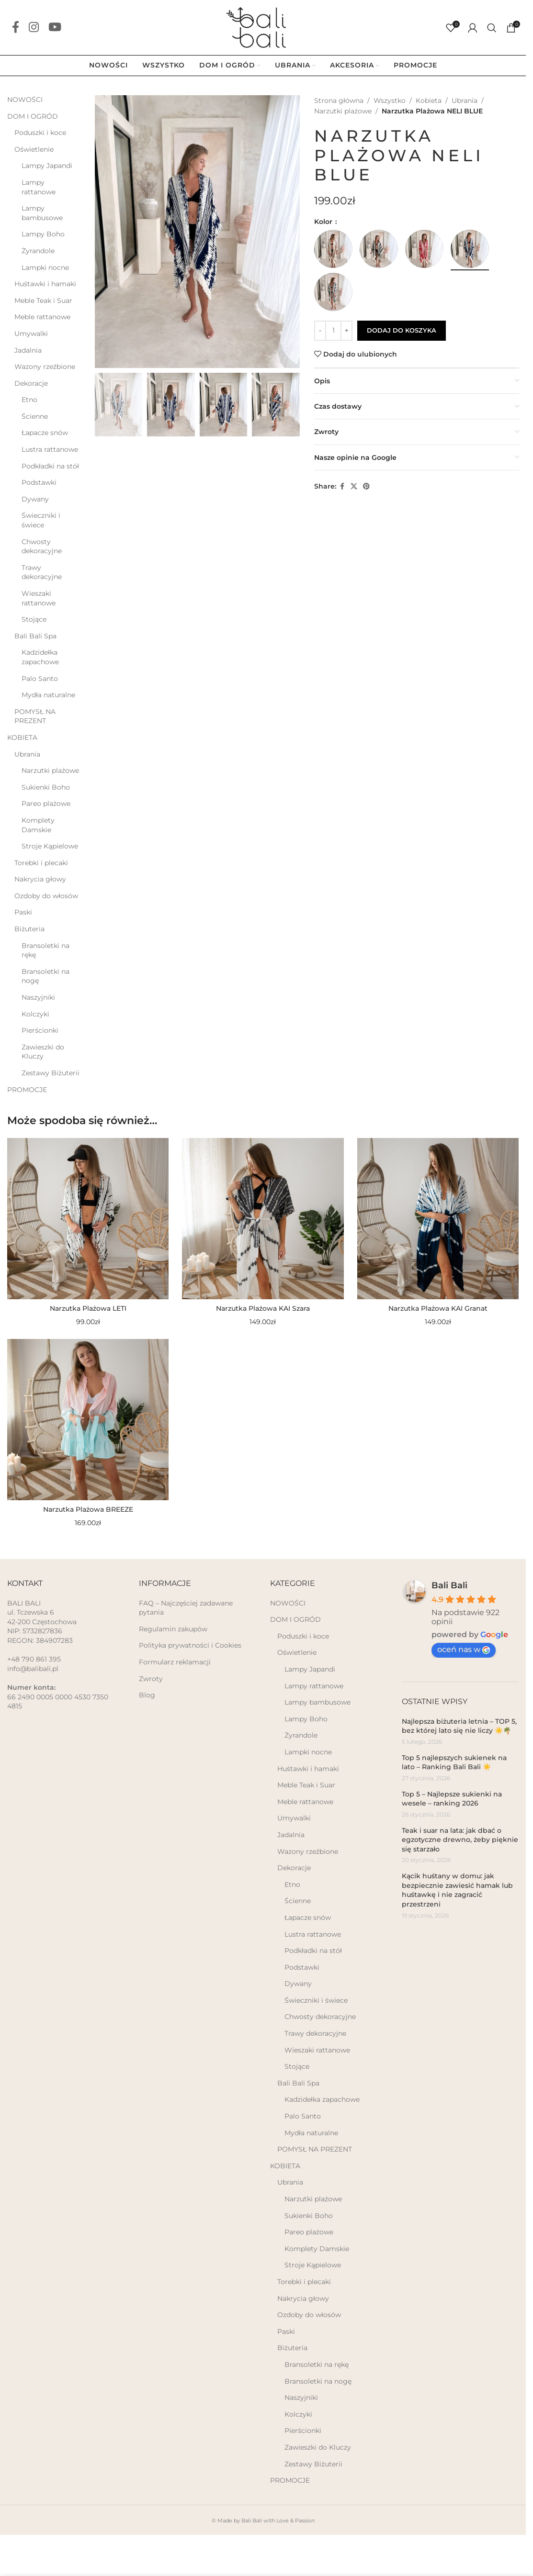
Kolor (324, 221)
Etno (29, 399)
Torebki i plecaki (41, 863)
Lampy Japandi (47, 165)
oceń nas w (463, 1649)
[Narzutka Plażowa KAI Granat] (438, 1218)
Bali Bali (449, 1585)
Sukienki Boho (46, 787)
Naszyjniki (38, 997)
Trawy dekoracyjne (42, 572)
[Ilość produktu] (333, 331)
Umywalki (31, 333)
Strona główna (338, 100)
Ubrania (27, 754)
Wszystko (390, 100)
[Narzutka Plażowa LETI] (88, 1218)
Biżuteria (29, 929)
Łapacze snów (45, 432)
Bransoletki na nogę (45, 976)
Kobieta (429, 100)
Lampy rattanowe (39, 187)
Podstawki (39, 482)
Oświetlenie (34, 149)
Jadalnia (28, 350)
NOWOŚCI (25, 99)
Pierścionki (40, 1030)
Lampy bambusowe (42, 213)
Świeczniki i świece (41, 520)
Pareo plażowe (46, 803)
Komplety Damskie (38, 825)
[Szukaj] (491, 27)
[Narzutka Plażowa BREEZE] (88, 1419)
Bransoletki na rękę (45, 950)
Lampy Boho (43, 234)
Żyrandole (38, 250)
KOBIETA (22, 737)
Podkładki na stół (50, 466)
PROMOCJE (27, 1089)
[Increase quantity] (346, 331)
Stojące (34, 619)
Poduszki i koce (40, 132)
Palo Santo (40, 678)
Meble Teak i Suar (43, 300)
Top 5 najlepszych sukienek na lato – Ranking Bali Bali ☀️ (454, 1762)
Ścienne (35, 416)
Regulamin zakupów (173, 1629)
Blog (147, 1695)
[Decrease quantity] (320, 331)
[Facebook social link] (15, 28)
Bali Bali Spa (35, 636)
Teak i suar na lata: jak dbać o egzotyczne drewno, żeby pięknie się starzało (460, 1839)
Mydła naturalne (48, 695)
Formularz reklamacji (175, 1662)
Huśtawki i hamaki (45, 283)
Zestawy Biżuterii (50, 1073)
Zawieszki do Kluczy (43, 1052)
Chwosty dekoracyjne (42, 546)
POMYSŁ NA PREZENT (35, 716)
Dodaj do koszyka (401, 330)
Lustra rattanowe (50, 449)
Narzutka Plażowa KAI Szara (263, 1308)
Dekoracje (31, 383)
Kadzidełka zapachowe (40, 657)
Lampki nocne (45, 267)
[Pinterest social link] (366, 486)
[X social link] (354, 486)
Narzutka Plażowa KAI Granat (438, 1308)
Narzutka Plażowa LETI (88, 1308)
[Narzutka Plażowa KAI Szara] (262, 1218)
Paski (23, 912)
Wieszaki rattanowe (39, 598)
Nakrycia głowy (40, 879)
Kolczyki (35, 1014)
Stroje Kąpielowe (50, 846)
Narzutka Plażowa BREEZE (88, 1509)
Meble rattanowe (42, 316)
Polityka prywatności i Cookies (190, 1645)
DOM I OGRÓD (32, 116)
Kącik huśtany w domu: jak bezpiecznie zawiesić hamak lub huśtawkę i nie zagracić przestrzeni (457, 1890)
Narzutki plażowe (50, 770)
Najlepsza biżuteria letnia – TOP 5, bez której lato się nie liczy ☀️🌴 (459, 1726)
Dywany (35, 499)
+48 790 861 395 (34, 1659)
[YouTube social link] (55, 28)
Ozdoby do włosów (46, 896)
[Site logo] (263, 26)
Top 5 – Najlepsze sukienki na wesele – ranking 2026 (452, 1799)
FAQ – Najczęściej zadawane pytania (186, 1608)
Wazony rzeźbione (44, 366)
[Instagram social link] (34, 28)
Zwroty (151, 1678)
